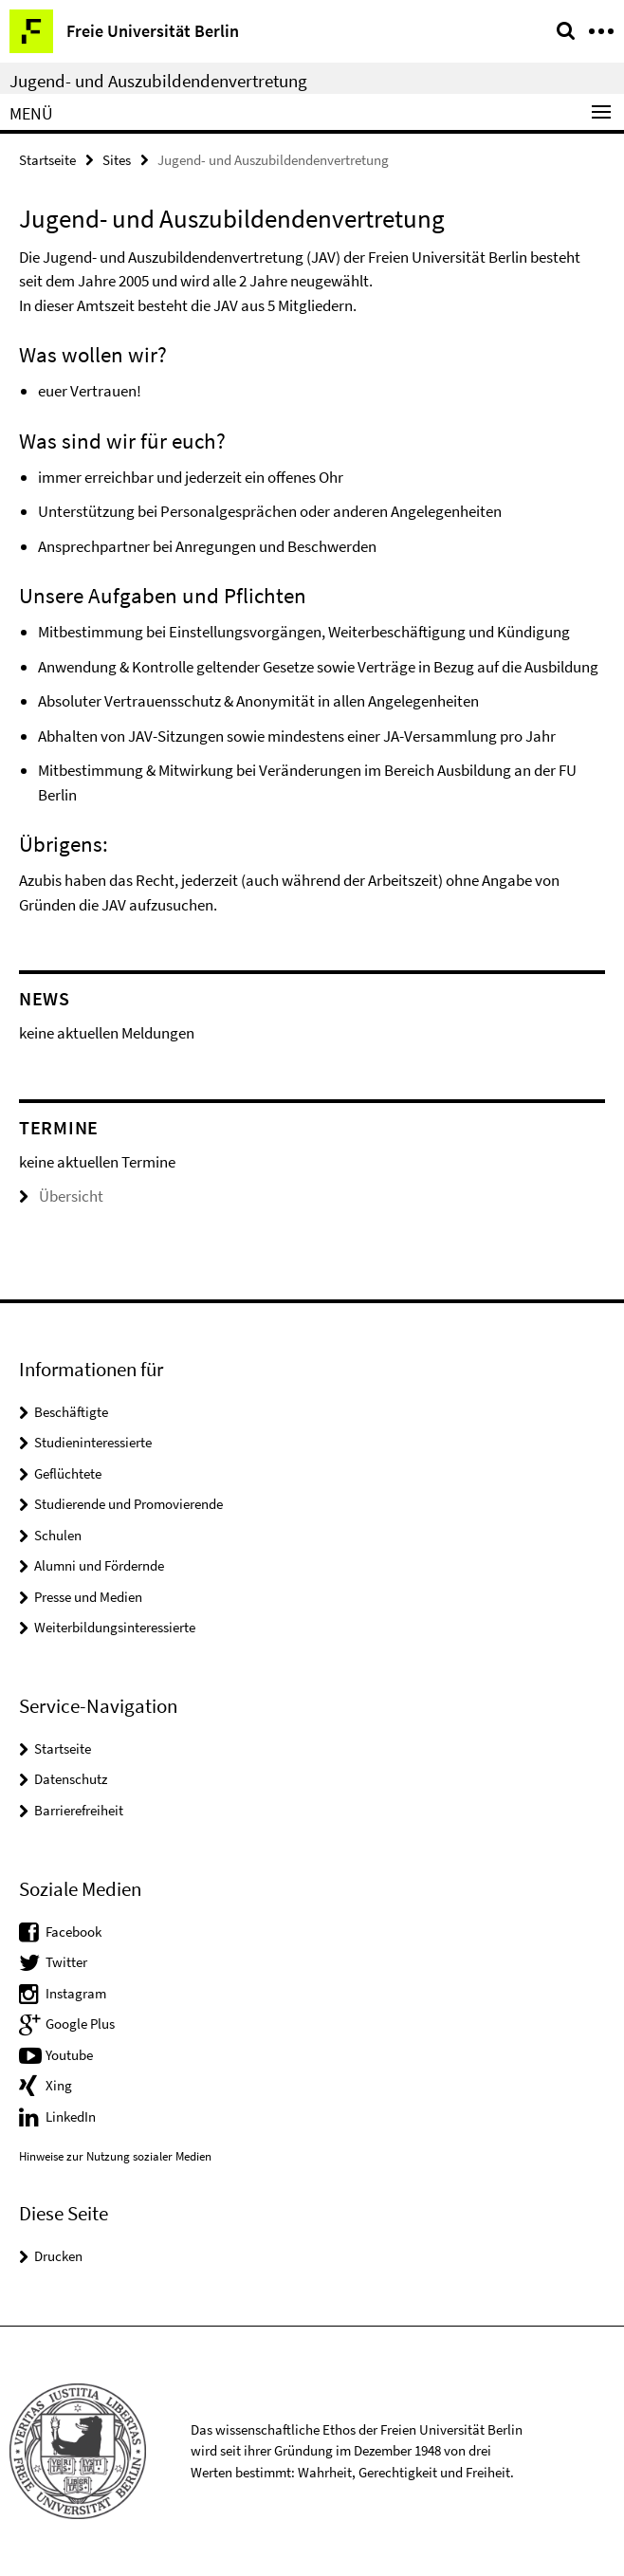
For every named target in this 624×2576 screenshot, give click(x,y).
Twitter (66, 1962)
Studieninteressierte (93, 1442)
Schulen (58, 1535)
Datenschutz (70, 1779)
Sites (116, 160)
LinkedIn (71, 2116)
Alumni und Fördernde (99, 1565)
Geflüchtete (67, 1473)
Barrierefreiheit (78, 1810)
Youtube (69, 2055)
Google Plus (80, 2024)
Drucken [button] (58, 2256)
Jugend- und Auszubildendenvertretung (158, 80)
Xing (59, 2085)
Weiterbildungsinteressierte (114, 1627)
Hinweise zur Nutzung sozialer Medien (115, 2156)
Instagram (76, 1993)
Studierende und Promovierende (128, 1504)
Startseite (47, 160)
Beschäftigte (71, 1412)
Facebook (73, 1932)
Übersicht (61, 1196)
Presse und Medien (88, 1597)
